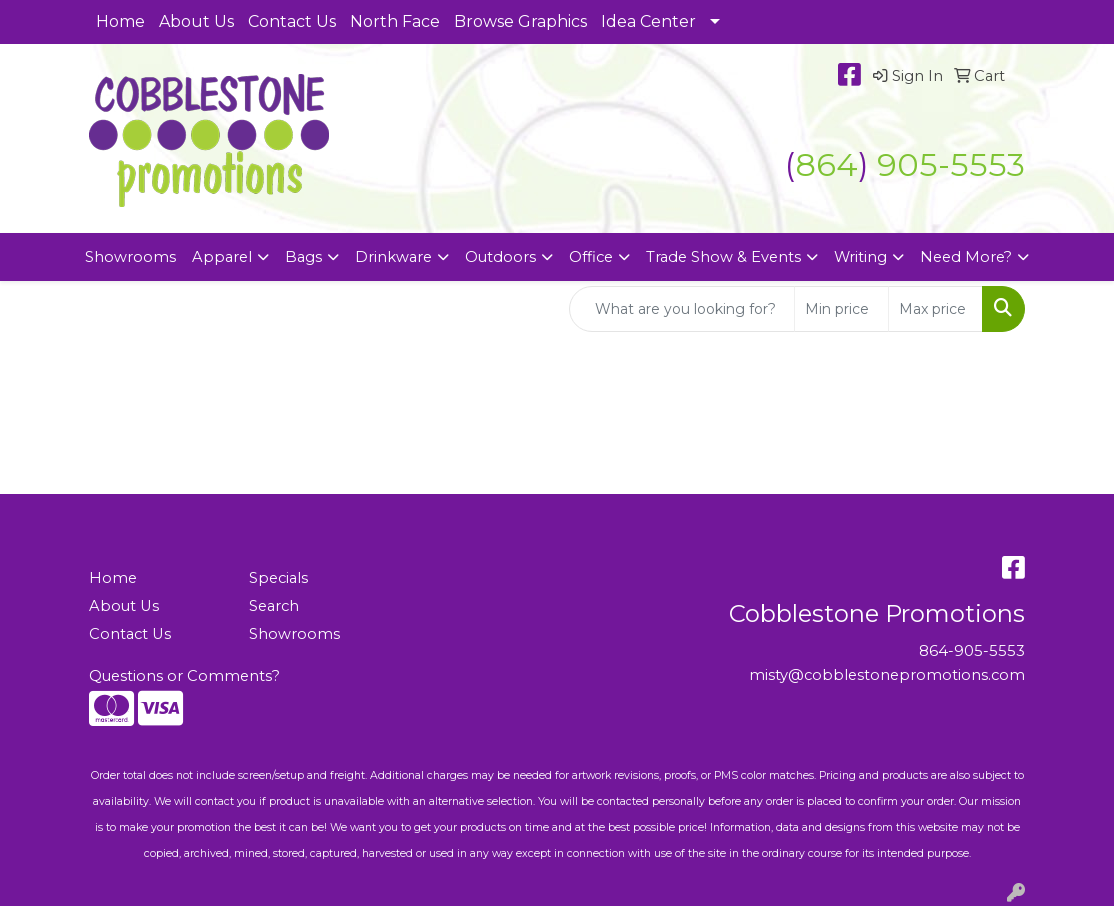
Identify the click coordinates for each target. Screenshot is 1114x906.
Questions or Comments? (184, 676)
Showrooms (130, 257)
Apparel (222, 257)
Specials (278, 578)
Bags (303, 257)
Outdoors (500, 257)
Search (274, 606)
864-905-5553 (972, 651)
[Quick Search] (682, 309)
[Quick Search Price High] (935, 309)
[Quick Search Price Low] (841, 309)
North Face (395, 21)
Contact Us (292, 21)
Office (591, 257)
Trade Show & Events (723, 257)
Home (120, 21)
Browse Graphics (520, 21)
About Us (196, 21)
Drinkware (393, 257)
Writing (860, 257)
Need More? (966, 257)
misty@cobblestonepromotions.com (887, 675)
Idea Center (648, 21)
